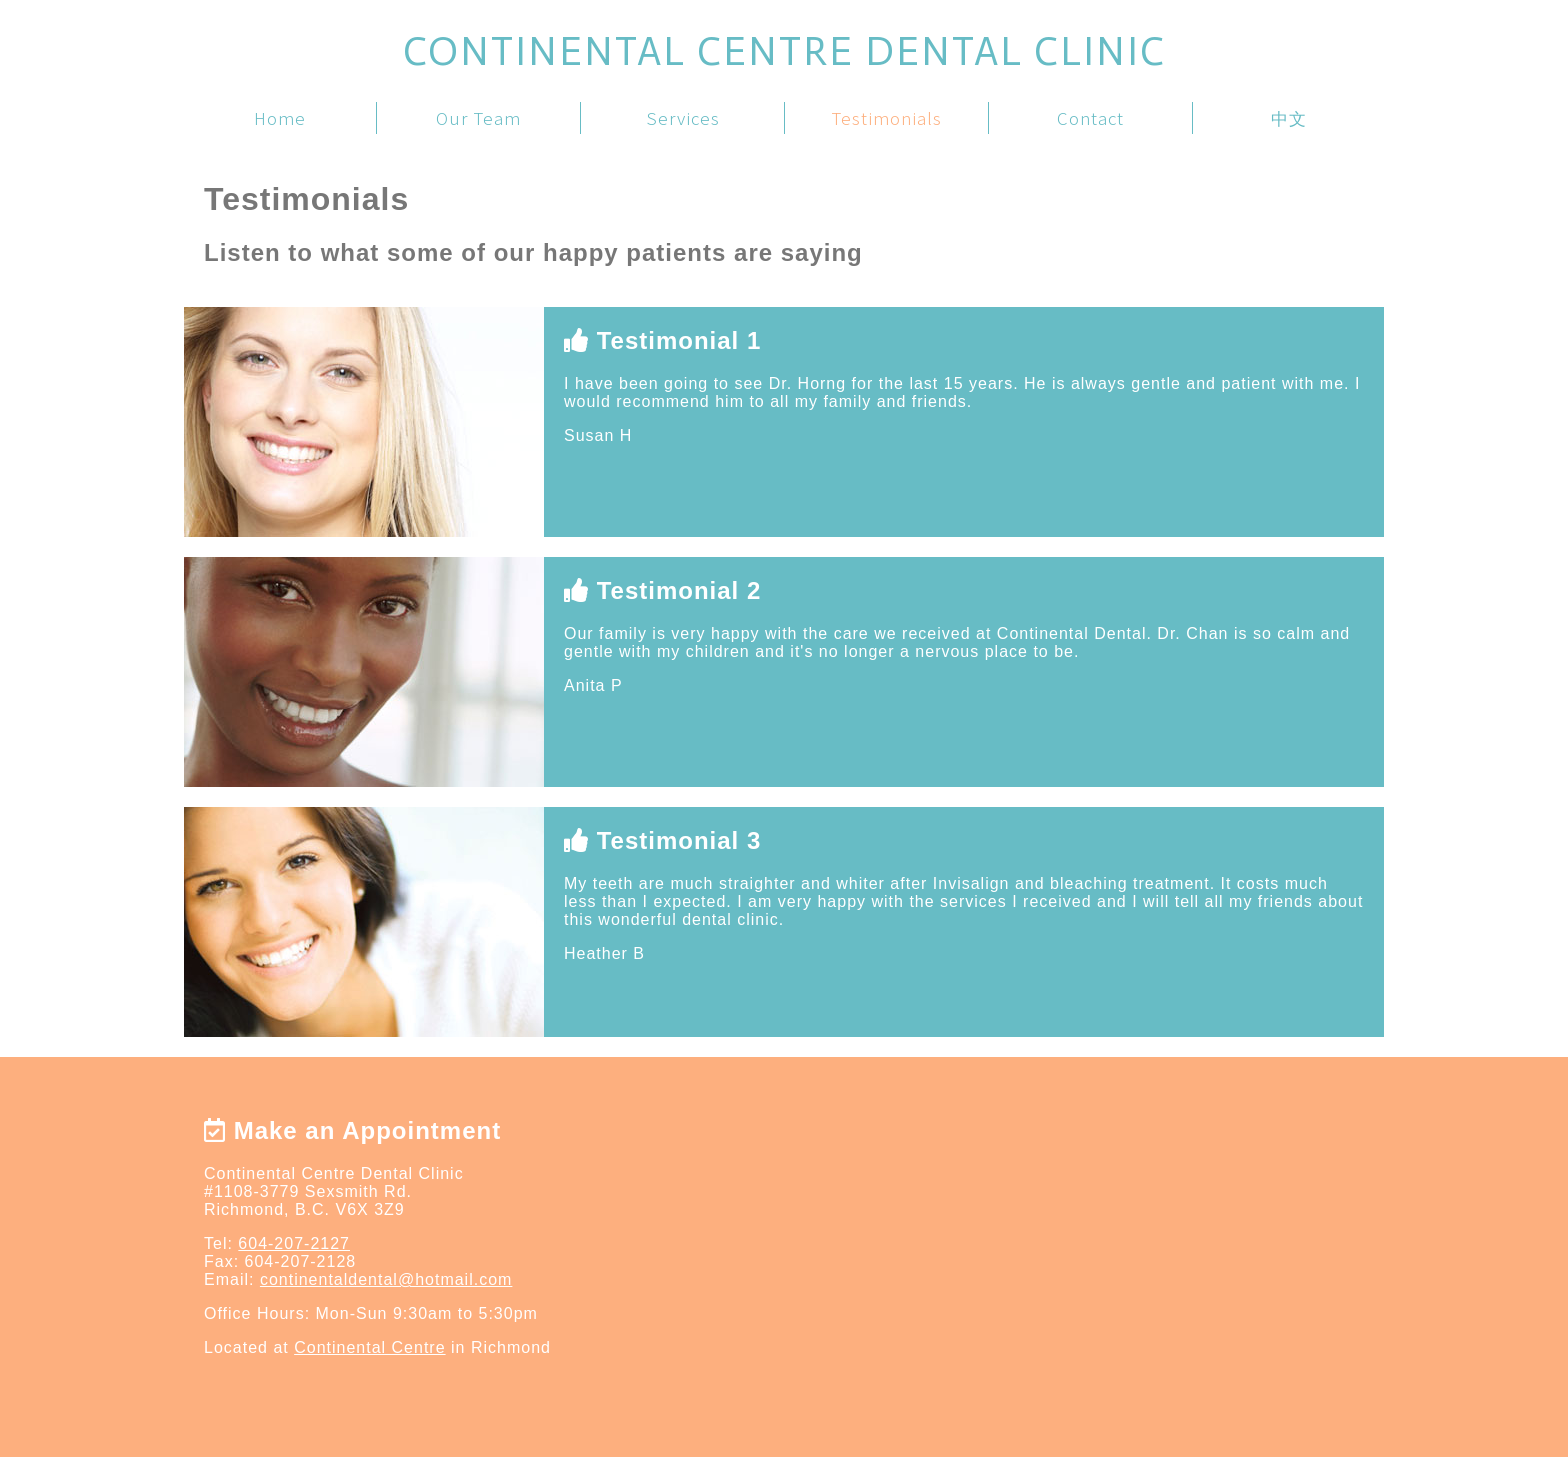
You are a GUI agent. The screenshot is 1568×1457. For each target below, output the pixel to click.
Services (683, 117)
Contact (1090, 117)
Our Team (478, 117)
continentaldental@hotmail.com (386, 1279)
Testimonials (886, 117)
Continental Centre (369, 1347)
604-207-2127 (294, 1243)
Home (280, 117)
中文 (1289, 117)
